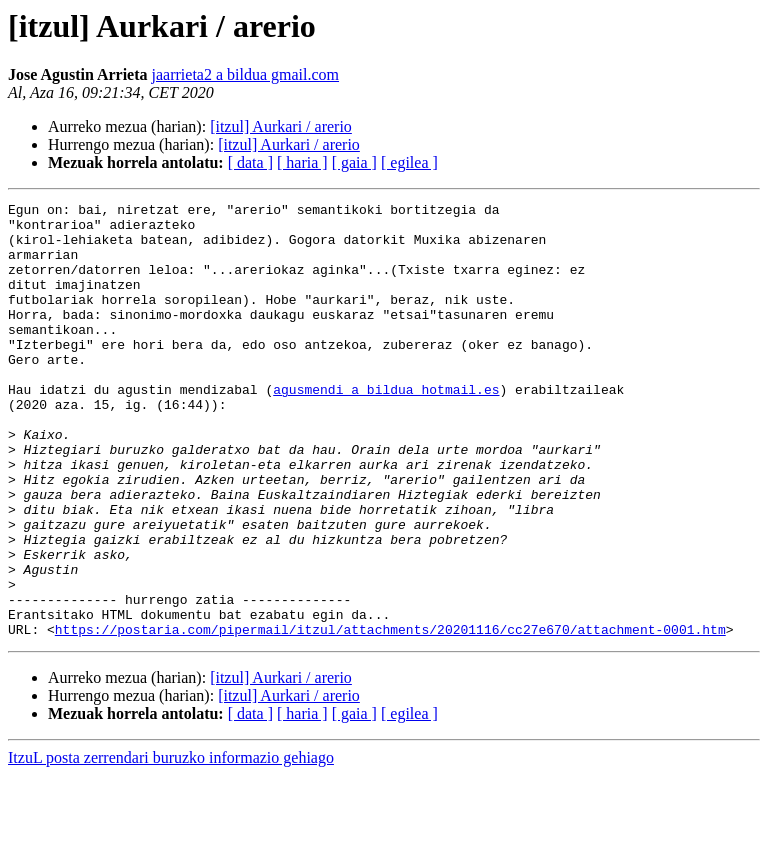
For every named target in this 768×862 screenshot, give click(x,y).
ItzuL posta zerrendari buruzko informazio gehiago (171, 844)
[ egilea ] (409, 162)
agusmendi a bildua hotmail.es (386, 428)
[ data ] (250, 162)
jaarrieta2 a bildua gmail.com (245, 74)
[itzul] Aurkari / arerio (281, 126)
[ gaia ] (354, 162)
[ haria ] (302, 162)
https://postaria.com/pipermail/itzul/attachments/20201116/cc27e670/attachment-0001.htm (390, 716)
